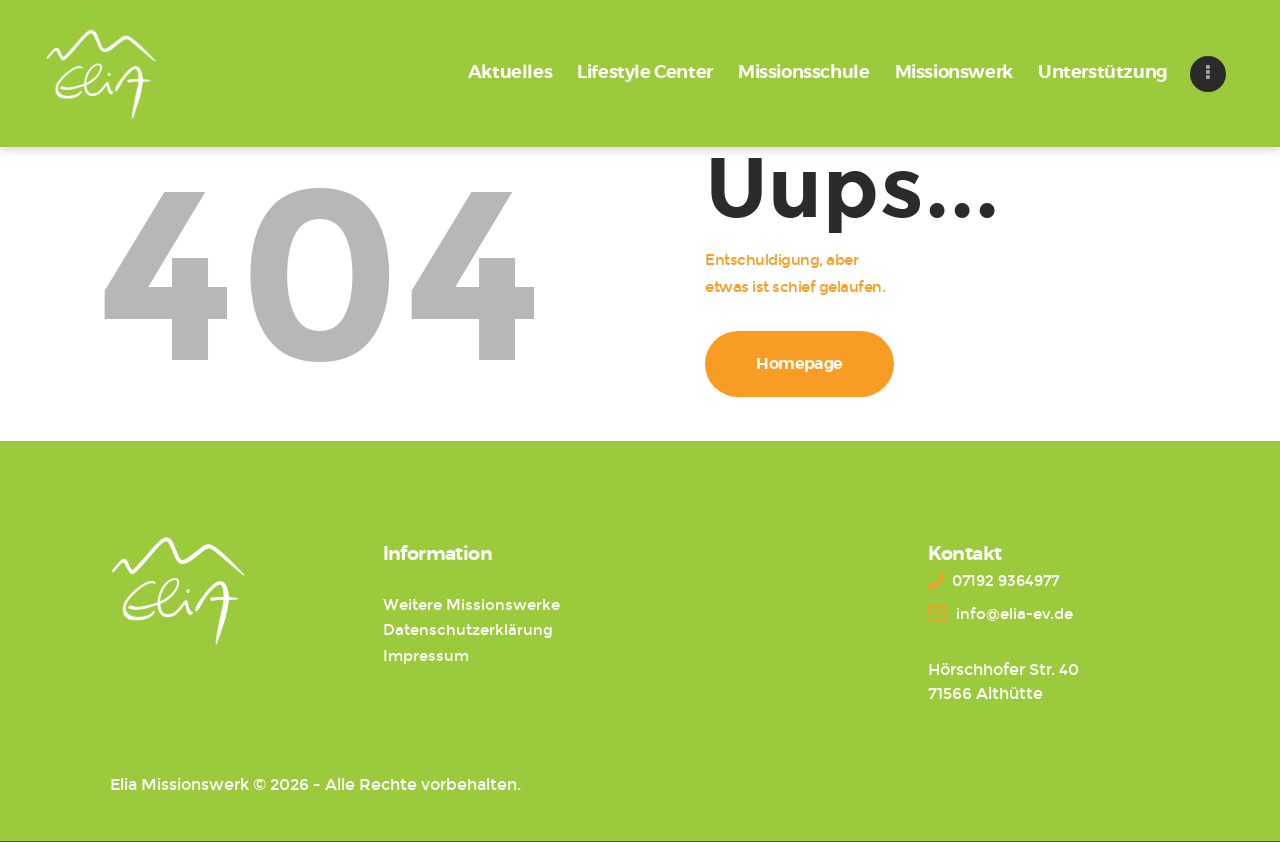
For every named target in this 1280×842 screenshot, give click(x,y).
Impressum (426, 656)
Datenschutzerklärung (468, 630)
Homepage (799, 364)
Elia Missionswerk (179, 784)
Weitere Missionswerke (471, 605)
